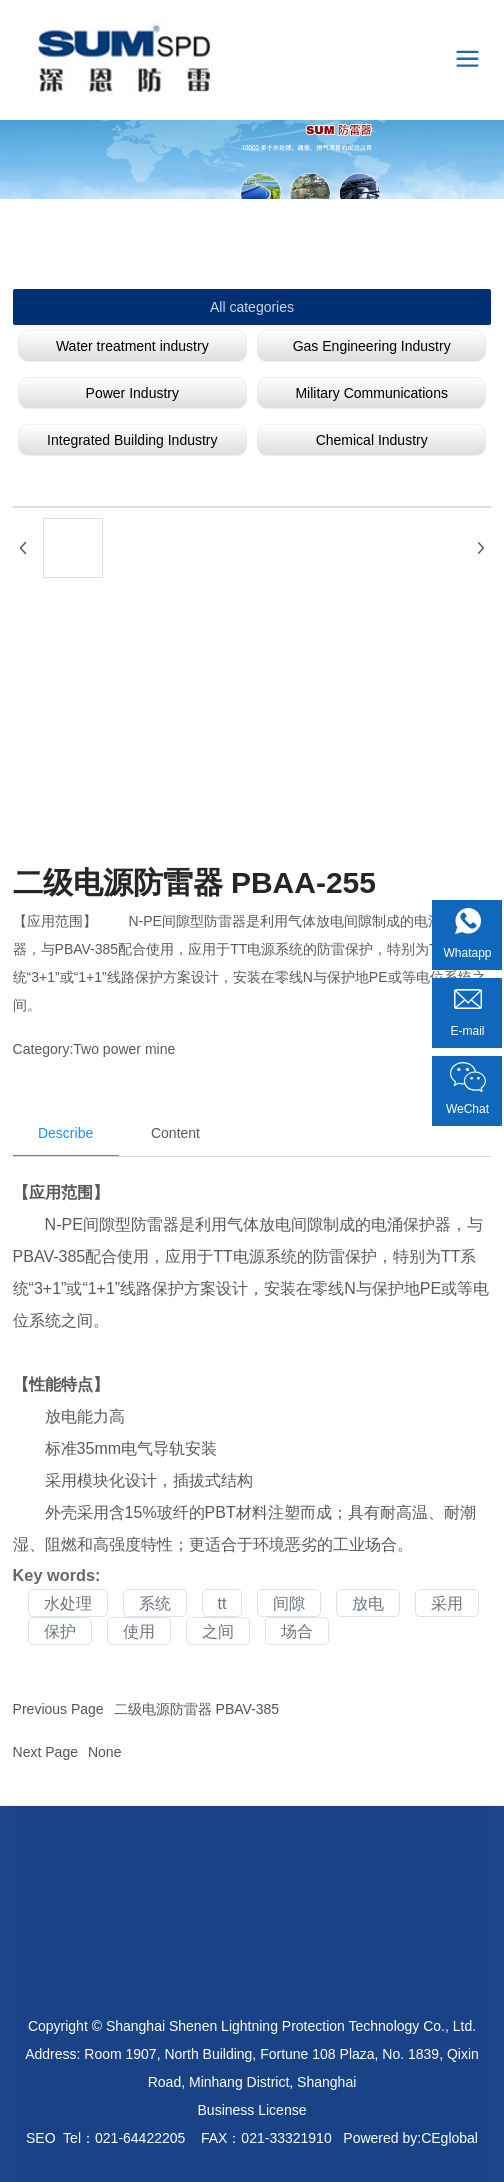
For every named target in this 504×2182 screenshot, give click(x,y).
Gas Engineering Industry (372, 346)
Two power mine (124, 1049)
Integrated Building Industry (132, 440)
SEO (41, 2138)
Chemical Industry (372, 440)
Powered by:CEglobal (410, 2138)
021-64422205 (140, 2138)
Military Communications (371, 393)
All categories (252, 307)
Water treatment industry (132, 346)
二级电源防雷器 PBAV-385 (196, 1709)
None (104, 1752)
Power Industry (132, 393)
